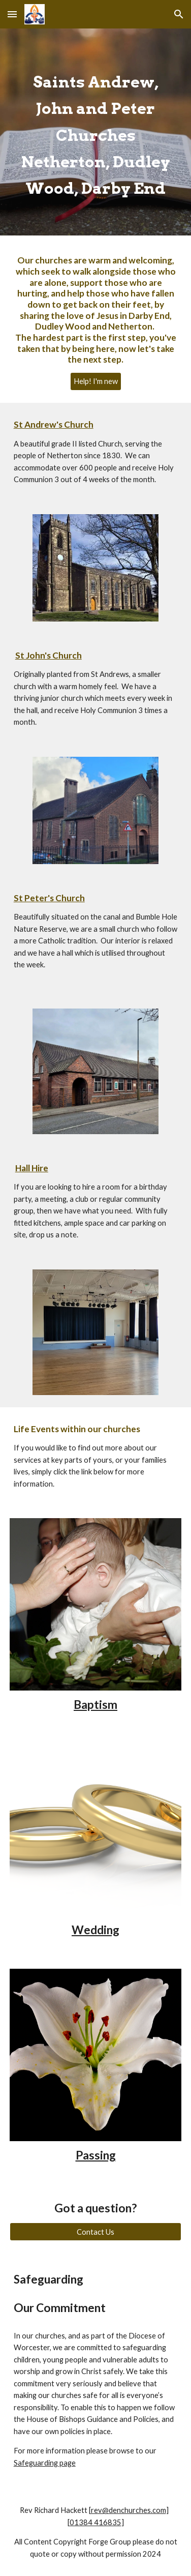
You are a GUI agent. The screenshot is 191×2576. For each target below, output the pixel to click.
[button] (12, 14)
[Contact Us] (95, 2231)
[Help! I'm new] (96, 381)
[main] (96, 132)
